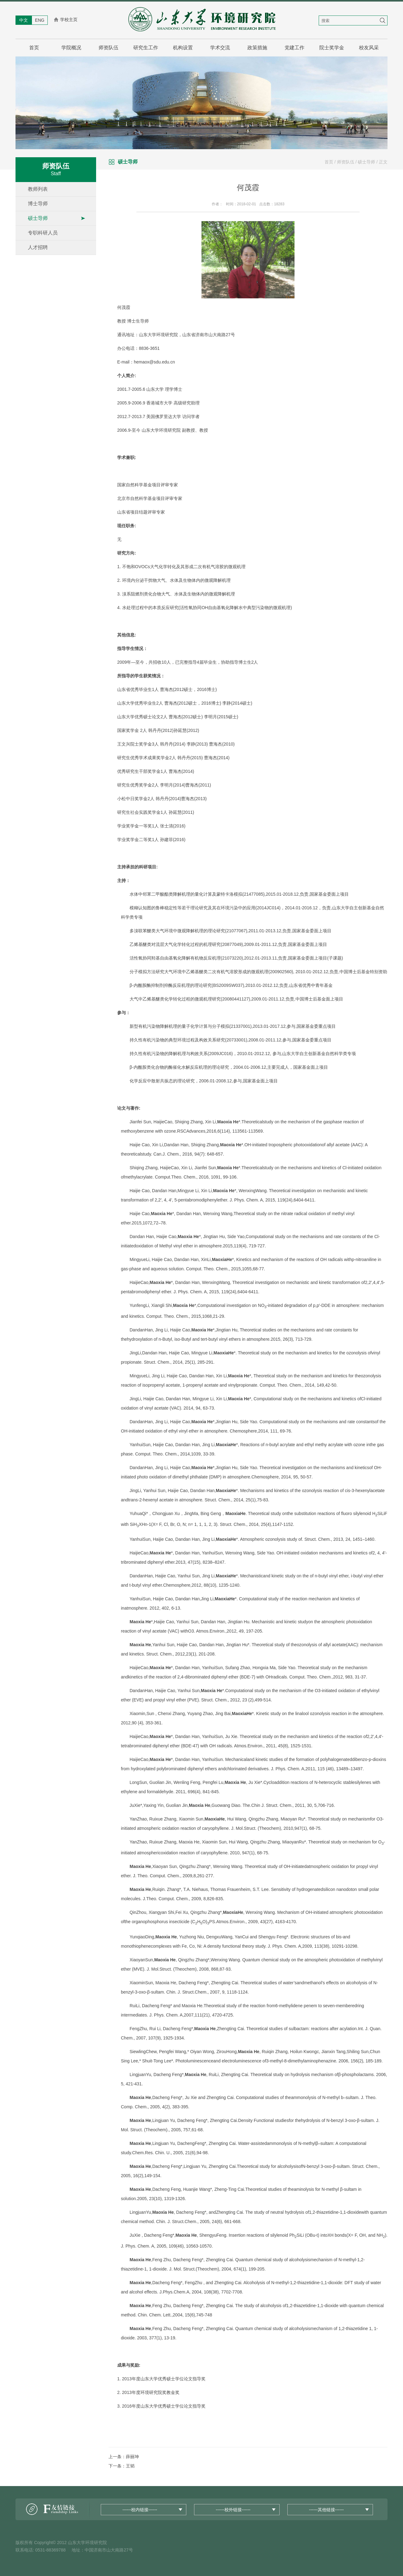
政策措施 (257, 47)
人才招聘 (38, 247)
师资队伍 (108, 47)
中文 (23, 20)
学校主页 (69, 19)
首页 (34, 47)
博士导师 (38, 203)
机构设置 (183, 47)
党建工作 (294, 47)
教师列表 (38, 189)
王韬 (130, 2465)
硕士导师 (38, 218)
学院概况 (71, 47)
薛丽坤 (132, 2456)
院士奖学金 (331, 47)
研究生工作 (145, 47)
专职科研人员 (43, 232)
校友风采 (369, 47)
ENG (39, 20)
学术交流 (220, 47)
